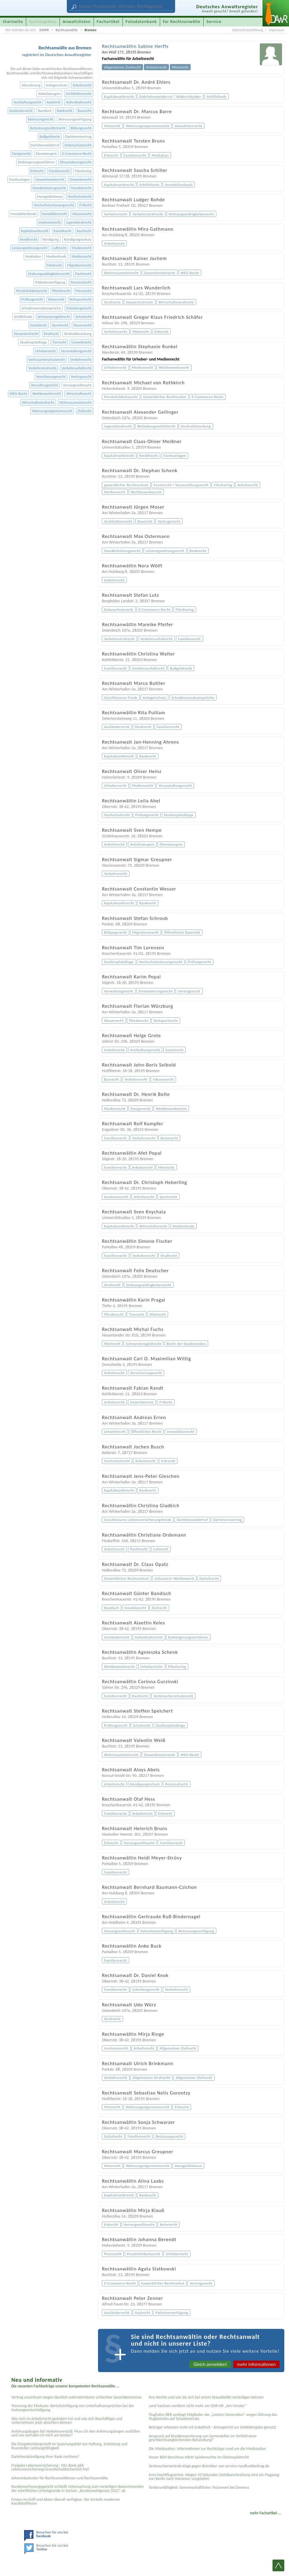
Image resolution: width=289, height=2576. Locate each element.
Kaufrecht (84, 231)
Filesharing (83, 171)
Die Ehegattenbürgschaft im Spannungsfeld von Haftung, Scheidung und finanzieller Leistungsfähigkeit (69, 2446)
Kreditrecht (28, 239)
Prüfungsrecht (32, 299)
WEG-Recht (18, 393)
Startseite (13, 21)
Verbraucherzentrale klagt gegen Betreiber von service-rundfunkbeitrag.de (209, 2465)
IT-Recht (85, 205)
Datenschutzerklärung (247, 30)
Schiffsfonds (23, 316)
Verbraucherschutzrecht (47, 359)
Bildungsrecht (81, 128)
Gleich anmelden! (210, 2364)
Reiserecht (56, 299)
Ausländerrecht (20, 110)
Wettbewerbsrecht (46, 393)
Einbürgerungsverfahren (36, 162)
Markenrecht (82, 248)
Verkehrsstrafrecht (42, 368)
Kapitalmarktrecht (34, 231)
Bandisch (45, 110)
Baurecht (85, 110)
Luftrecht (60, 248)
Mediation (33, 256)
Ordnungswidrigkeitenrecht (49, 273)
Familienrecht (59, 171)
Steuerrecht (83, 325)
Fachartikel (108, 21)
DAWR (44, 30)
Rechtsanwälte (67, 30)
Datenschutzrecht (78, 145)
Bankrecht (65, 110)
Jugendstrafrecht (79, 222)
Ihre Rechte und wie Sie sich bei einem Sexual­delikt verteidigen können (206, 2397)
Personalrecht (80, 282)
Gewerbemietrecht (50, 179)
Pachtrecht (83, 273)
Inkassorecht (81, 214)
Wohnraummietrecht (75, 402)
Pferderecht (61, 291)
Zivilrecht (84, 411)
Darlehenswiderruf (45, 145)
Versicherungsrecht (51, 376)
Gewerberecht (81, 179)
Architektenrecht (79, 93)
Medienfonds (56, 256)
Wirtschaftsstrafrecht (38, 402)
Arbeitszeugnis (49, 93)
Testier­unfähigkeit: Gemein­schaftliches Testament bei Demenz (199, 2487)
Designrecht (21, 153)
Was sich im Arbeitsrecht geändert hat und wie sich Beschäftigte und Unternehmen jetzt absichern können (66, 2420)
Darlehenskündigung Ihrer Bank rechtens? (45, 2456)
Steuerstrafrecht (26, 333)
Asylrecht (53, 102)
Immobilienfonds (23, 214)
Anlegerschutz (56, 85)
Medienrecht (82, 256)
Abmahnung (31, 85)
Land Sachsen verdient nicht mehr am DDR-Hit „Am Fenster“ (197, 2405)
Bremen (90, 30)
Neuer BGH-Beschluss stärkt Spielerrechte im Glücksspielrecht (199, 2457)
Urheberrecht (45, 351)
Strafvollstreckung (78, 333)
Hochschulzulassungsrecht (54, 205)
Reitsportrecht (80, 299)
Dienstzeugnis (46, 153)
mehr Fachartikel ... (265, 2512)
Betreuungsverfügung (75, 119)
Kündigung (51, 239)
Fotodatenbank (141, 21)
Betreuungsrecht (40, 119)
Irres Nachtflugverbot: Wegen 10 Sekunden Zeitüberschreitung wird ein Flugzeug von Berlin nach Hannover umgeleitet (214, 2476)
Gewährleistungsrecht (49, 188)
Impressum (276, 30)
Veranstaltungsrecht (76, 351)
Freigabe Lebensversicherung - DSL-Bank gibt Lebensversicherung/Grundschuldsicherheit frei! (50, 2467)
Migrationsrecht (79, 265)
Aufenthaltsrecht (79, 102)
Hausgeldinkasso (49, 196)
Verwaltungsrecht (44, 385)
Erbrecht (37, 171)
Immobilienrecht (54, 214)
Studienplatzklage (33, 342)
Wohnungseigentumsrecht (52, 411)
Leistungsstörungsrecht (29, 248)
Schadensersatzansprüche (41, 308)
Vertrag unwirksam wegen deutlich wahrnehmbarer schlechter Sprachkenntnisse (76, 2397)
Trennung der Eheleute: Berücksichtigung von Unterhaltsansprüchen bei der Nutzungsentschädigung (72, 2407)
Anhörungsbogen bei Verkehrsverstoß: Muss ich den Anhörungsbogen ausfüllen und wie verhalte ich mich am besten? (75, 2433)
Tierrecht (59, 342)
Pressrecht (84, 291)
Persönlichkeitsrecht (31, 291)
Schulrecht (83, 316)
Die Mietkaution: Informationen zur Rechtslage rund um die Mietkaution (207, 2448)
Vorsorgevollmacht (77, 385)
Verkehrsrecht (81, 359)
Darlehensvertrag (78, 136)
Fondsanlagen (19, 179)
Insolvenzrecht (50, 222)
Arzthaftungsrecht (27, 102)
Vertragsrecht (81, 376)
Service (214, 21)
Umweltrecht (82, 342)
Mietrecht (54, 265)
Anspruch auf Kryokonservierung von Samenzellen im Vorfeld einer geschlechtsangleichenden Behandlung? (203, 2438)
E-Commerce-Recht (77, 153)
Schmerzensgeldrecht (53, 316)
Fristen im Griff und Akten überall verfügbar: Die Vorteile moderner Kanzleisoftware (65, 2501)
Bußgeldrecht (49, 136)
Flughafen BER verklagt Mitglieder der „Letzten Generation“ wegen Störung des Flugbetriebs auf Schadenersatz (213, 2416)
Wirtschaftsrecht (79, 393)
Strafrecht (51, 333)
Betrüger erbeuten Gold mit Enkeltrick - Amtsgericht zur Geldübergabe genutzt (212, 2427)
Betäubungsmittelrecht (47, 128)
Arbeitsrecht (82, 85)
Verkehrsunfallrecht (77, 368)
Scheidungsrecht (78, 308)
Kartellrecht (62, 231)
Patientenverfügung (50, 282)
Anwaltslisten (77, 21)
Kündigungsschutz (78, 239)
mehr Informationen (256, 2364)
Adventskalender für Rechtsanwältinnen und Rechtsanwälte (59, 2478)
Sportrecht (60, 325)
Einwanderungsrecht (76, 162)
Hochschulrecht (80, 196)
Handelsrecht (81, 188)
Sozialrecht (38, 325)
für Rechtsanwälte (181, 21)
